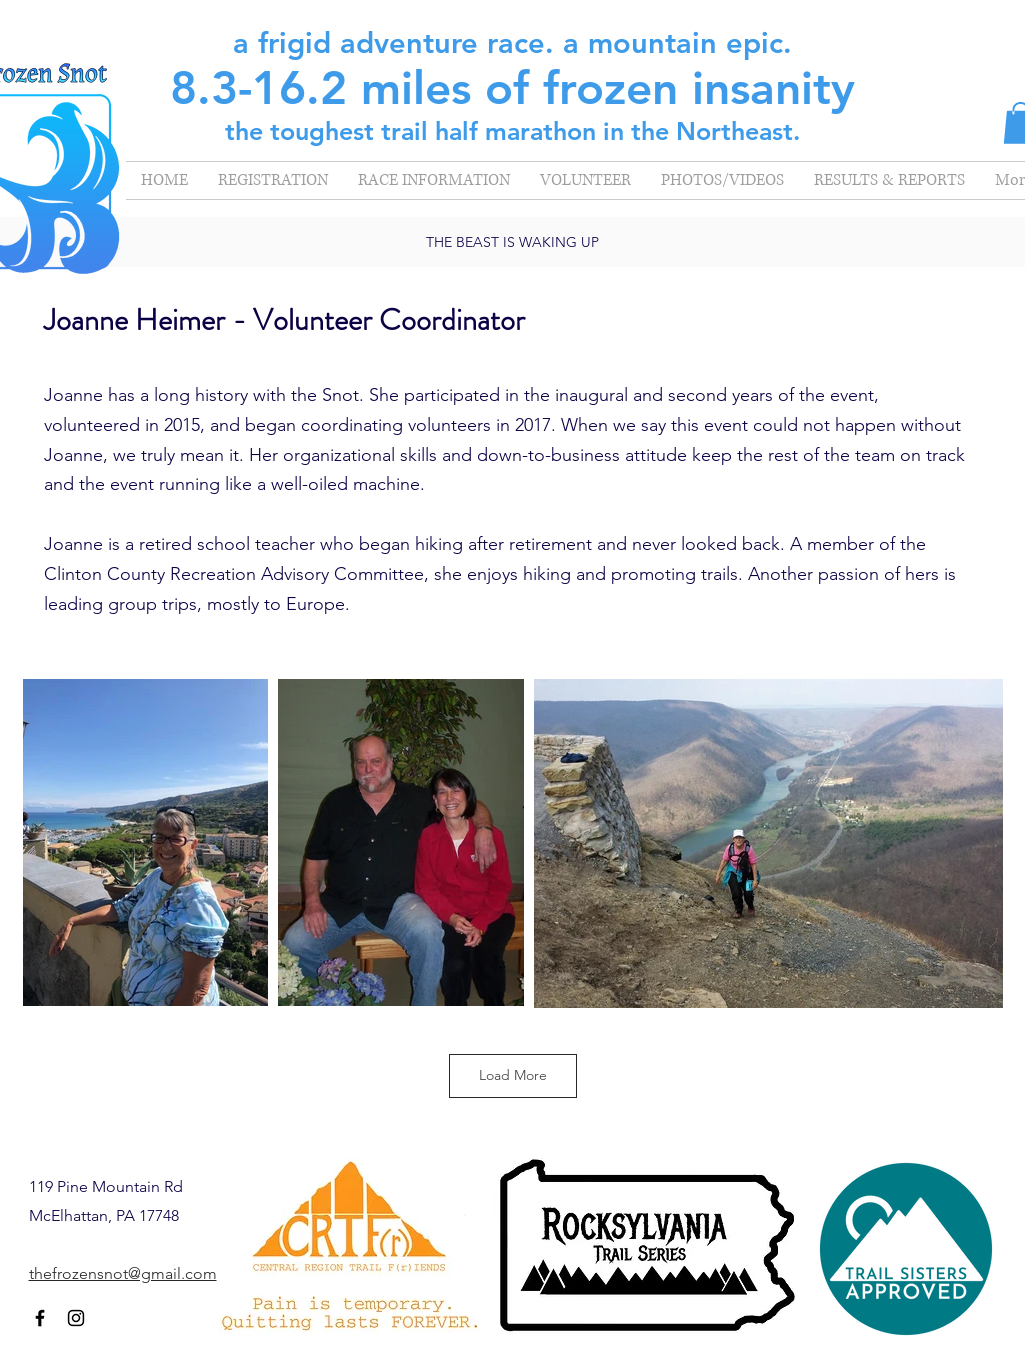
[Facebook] (40, 1318)
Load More (513, 1075)
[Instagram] (76, 1318)
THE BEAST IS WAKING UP (512, 242)
